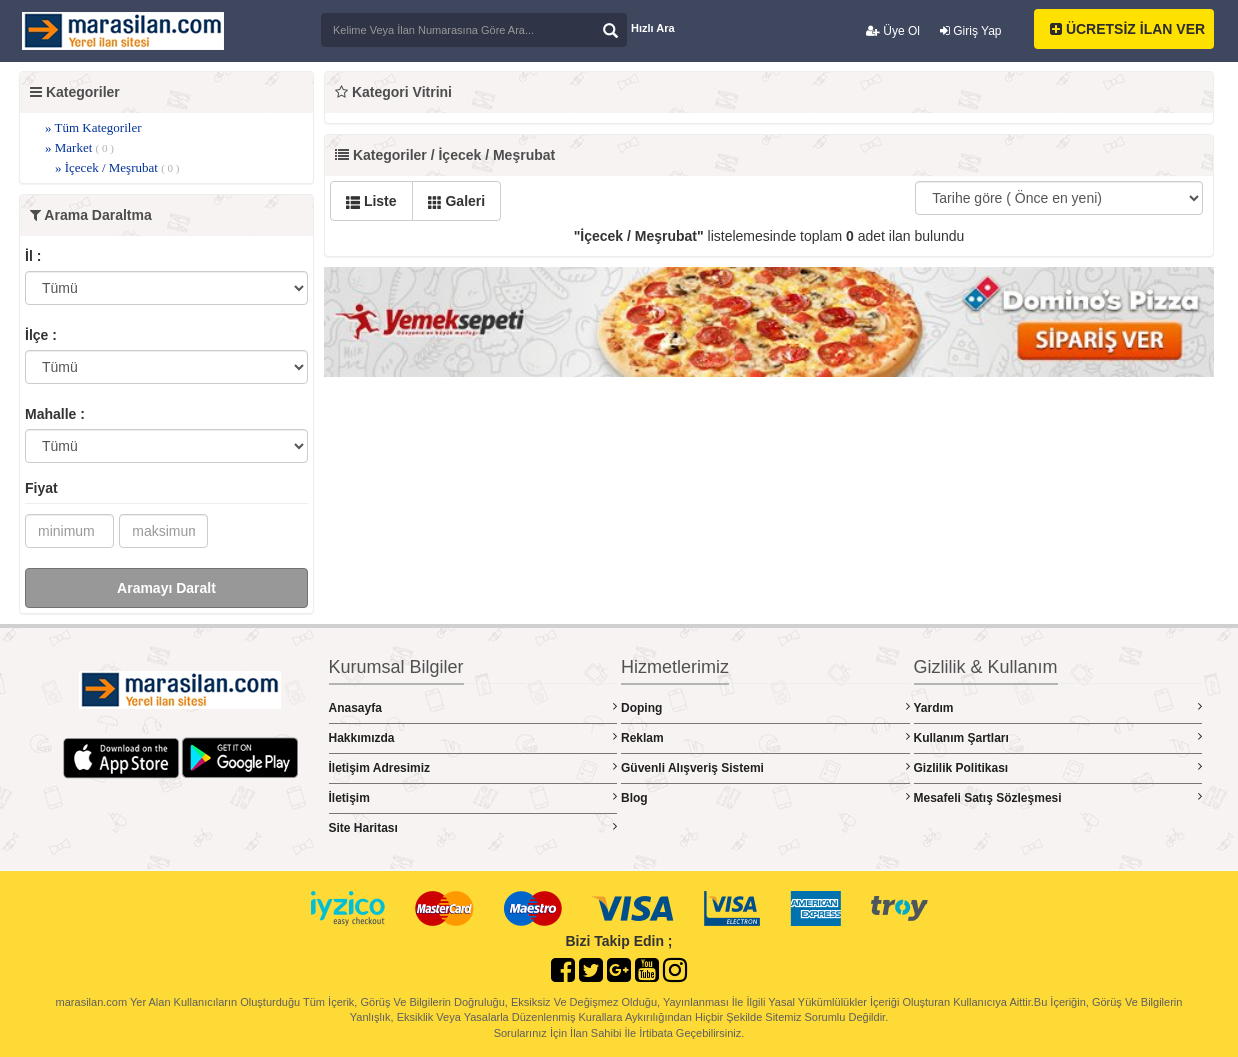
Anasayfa (473, 707)
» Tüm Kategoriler (93, 127)
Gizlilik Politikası (1058, 767)
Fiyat (41, 488)
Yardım (1058, 707)
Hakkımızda (473, 737)
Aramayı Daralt (166, 588)
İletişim (473, 797)
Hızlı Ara (653, 28)
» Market (79, 147)
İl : (33, 256)
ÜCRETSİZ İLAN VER (1127, 29)
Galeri (457, 201)
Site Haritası (473, 827)
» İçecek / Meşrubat (117, 167)
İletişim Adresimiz (473, 767)
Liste (371, 201)
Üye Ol (893, 31)
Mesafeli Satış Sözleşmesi (1058, 797)
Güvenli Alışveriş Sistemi (765, 767)
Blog (765, 797)
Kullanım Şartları (1058, 737)
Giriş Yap (971, 31)
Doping (765, 707)
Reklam (765, 737)
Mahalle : (55, 414)
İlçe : (41, 335)
